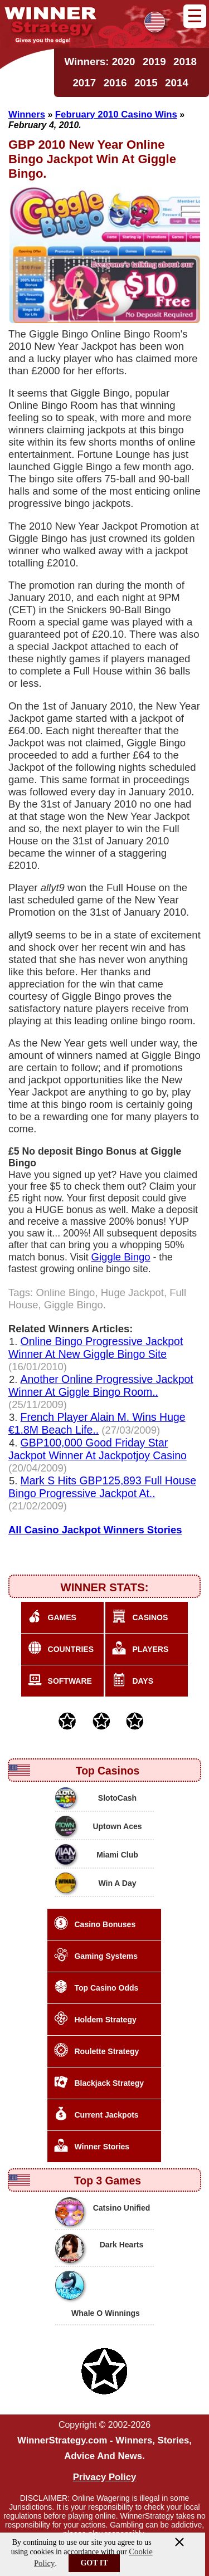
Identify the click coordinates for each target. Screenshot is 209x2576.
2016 (115, 83)
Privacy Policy (105, 2477)
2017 (84, 83)
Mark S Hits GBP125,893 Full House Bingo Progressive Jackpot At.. (102, 1486)
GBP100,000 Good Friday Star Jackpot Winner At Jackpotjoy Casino (97, 1448)
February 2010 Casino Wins (116, 114)
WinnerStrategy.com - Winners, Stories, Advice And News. (104, 2448)
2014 (176, 83)
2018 (185, 61)
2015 (146, 83)
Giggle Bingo (120, 1257)
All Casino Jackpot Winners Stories (95, 1530)
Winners (26, 114)
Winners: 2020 (99, 61)
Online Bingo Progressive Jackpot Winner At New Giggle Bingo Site (95, 1347)
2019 (154, 61)
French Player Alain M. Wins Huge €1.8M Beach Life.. (97, 1423)
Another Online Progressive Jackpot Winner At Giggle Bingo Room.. (100, 1385)
